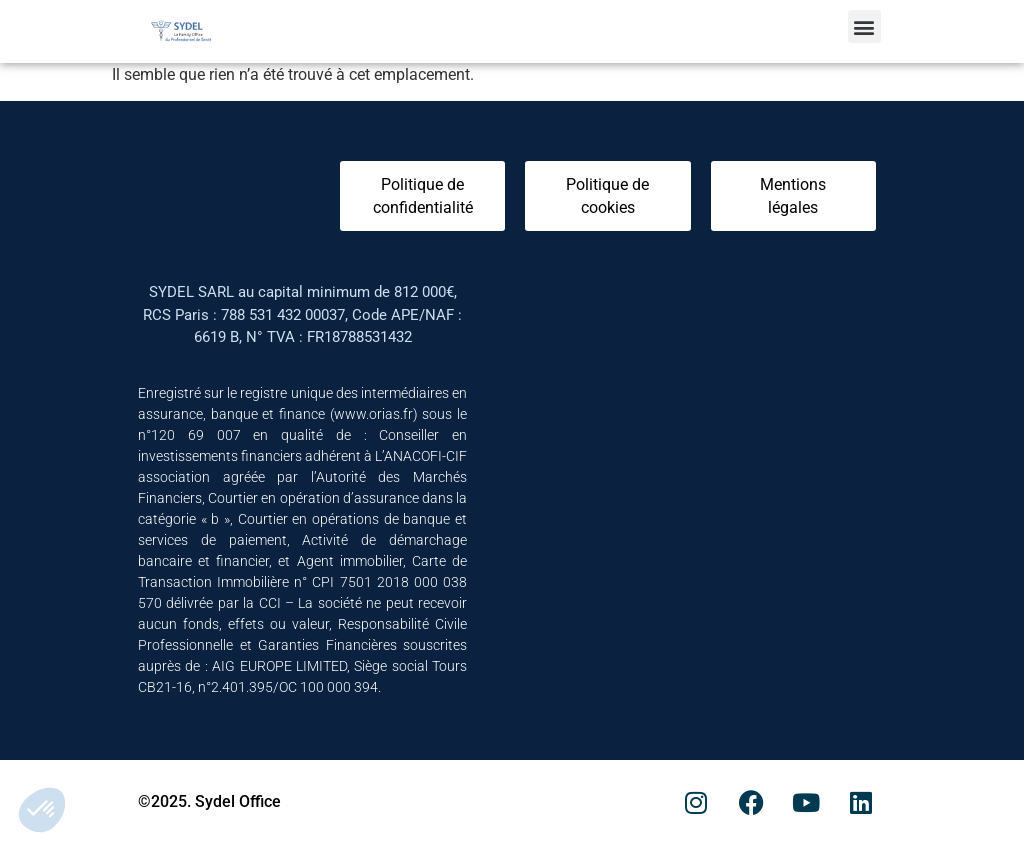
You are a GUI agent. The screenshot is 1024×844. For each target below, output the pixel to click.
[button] (864, 26)
